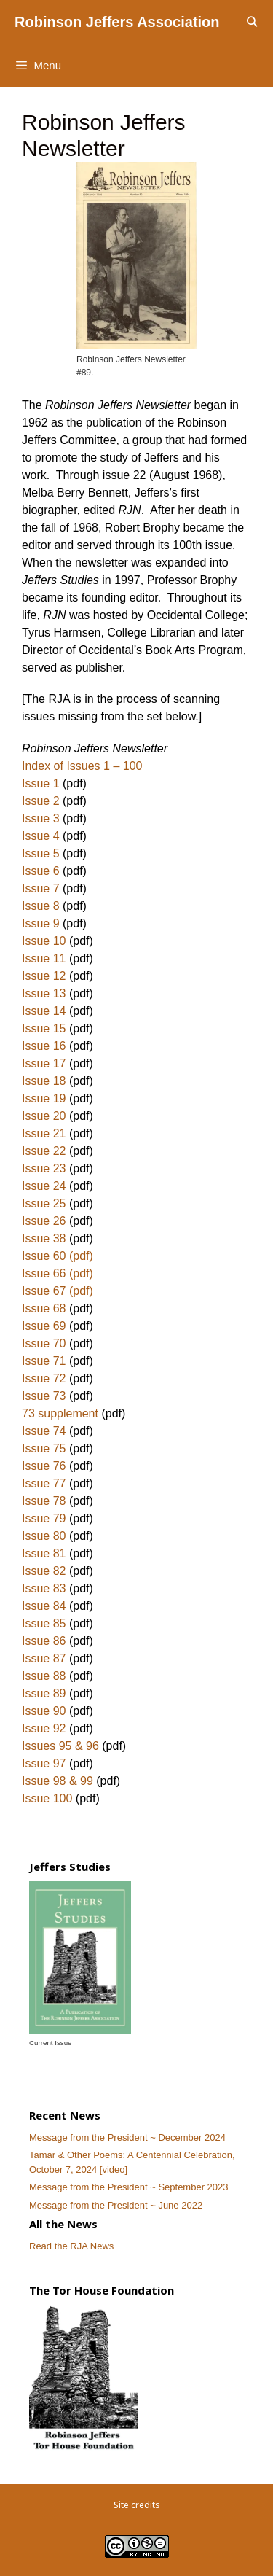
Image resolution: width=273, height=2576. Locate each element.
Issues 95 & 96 (60, 1746)
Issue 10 (44, 941)
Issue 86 (45, 1641)
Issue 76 (44, 1466)
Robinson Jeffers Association (117, 22)
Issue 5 (41, 853)
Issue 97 (44, 1763)
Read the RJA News (71, 2246)
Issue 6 (41, 871)
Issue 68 (44, 1308)
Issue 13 (44, 993)
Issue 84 (44, 1606)
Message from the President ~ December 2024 (127, 2137)
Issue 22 (44, 1151)
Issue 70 (44, 1343)
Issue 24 (44, 1186)
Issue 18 (45, 1081)
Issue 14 (44, 1011)
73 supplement (60, 1413)
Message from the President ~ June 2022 (115, 2205)
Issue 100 (47, 1798)
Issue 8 (41, 906)
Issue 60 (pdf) (57, 1256)
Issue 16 (44, 1046)
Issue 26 (44, 1221)
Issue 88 (44, 1676)
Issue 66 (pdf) (57, 1273)
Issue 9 (41, 923)
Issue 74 (44, 1431)
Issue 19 (44, 1098)
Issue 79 (44, 1518)
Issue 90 (44, 1711)
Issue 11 (44, 958)
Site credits (137, 2505)
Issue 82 (44, 1571)
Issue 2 (41, 801)
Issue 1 (41, 783)
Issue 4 (41, 836)
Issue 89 (44, 1693)
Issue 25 (44, 1203)
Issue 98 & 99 (57, 1781)
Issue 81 (44, 1553)
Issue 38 (44, 1238)
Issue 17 (44, 1063)
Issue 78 (44, 1501)
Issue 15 (44, 1028)
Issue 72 (44, 1378)
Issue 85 (44, 1623)
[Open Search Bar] (252, 22)
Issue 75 (44, 1448)
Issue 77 (44, 1483)
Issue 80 (44, 1536)
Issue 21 (44, 1133)
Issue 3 (41, 818)
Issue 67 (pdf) (57, 1291)
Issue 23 (44, 1168)
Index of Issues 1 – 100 (82, 766)
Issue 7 (41, 888)
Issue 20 (44, 1116)
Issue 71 (44, 1361)
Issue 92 (44, 1728)
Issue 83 (44, 1588)
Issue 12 (44, 976)
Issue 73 (44, 1396)
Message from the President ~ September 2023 (129, 2187)
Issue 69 (44, 1326)
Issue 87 (44, 1658)
